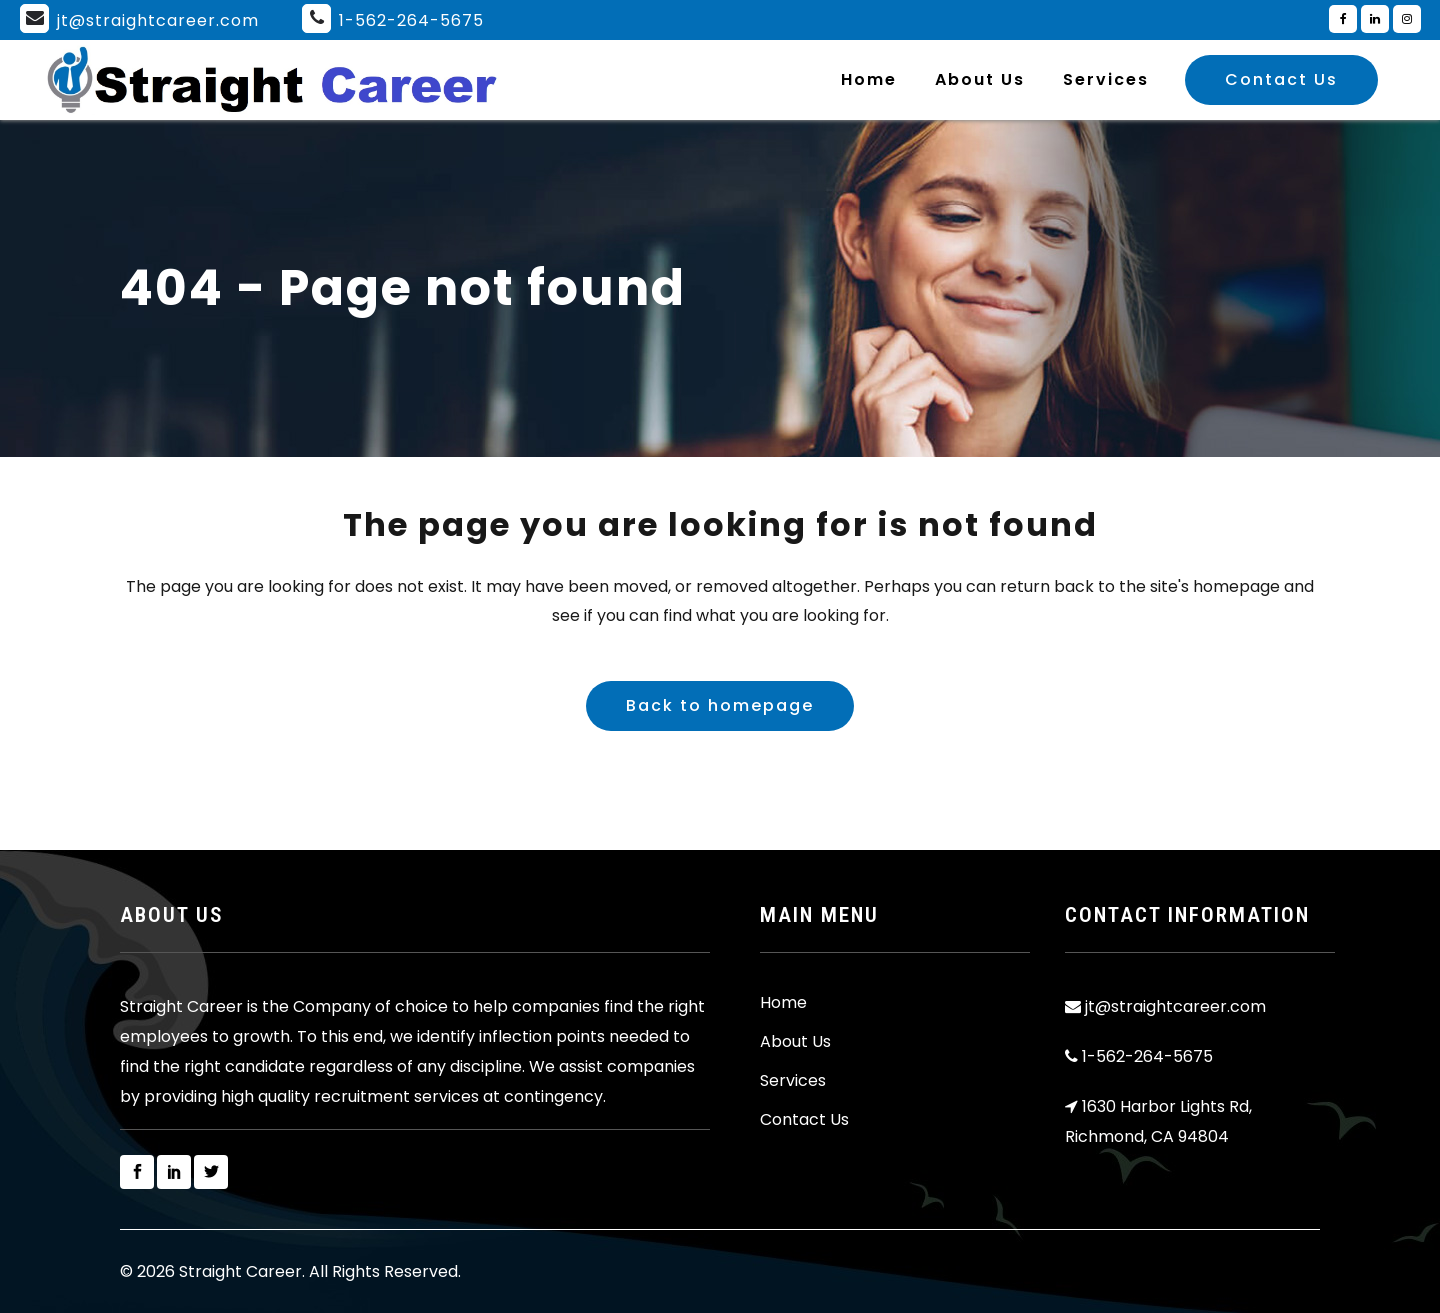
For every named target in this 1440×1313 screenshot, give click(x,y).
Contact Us (1281, 79)
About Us (795, 1042)
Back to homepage (720, 705)
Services (793, 1081)
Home (783, 1003)
